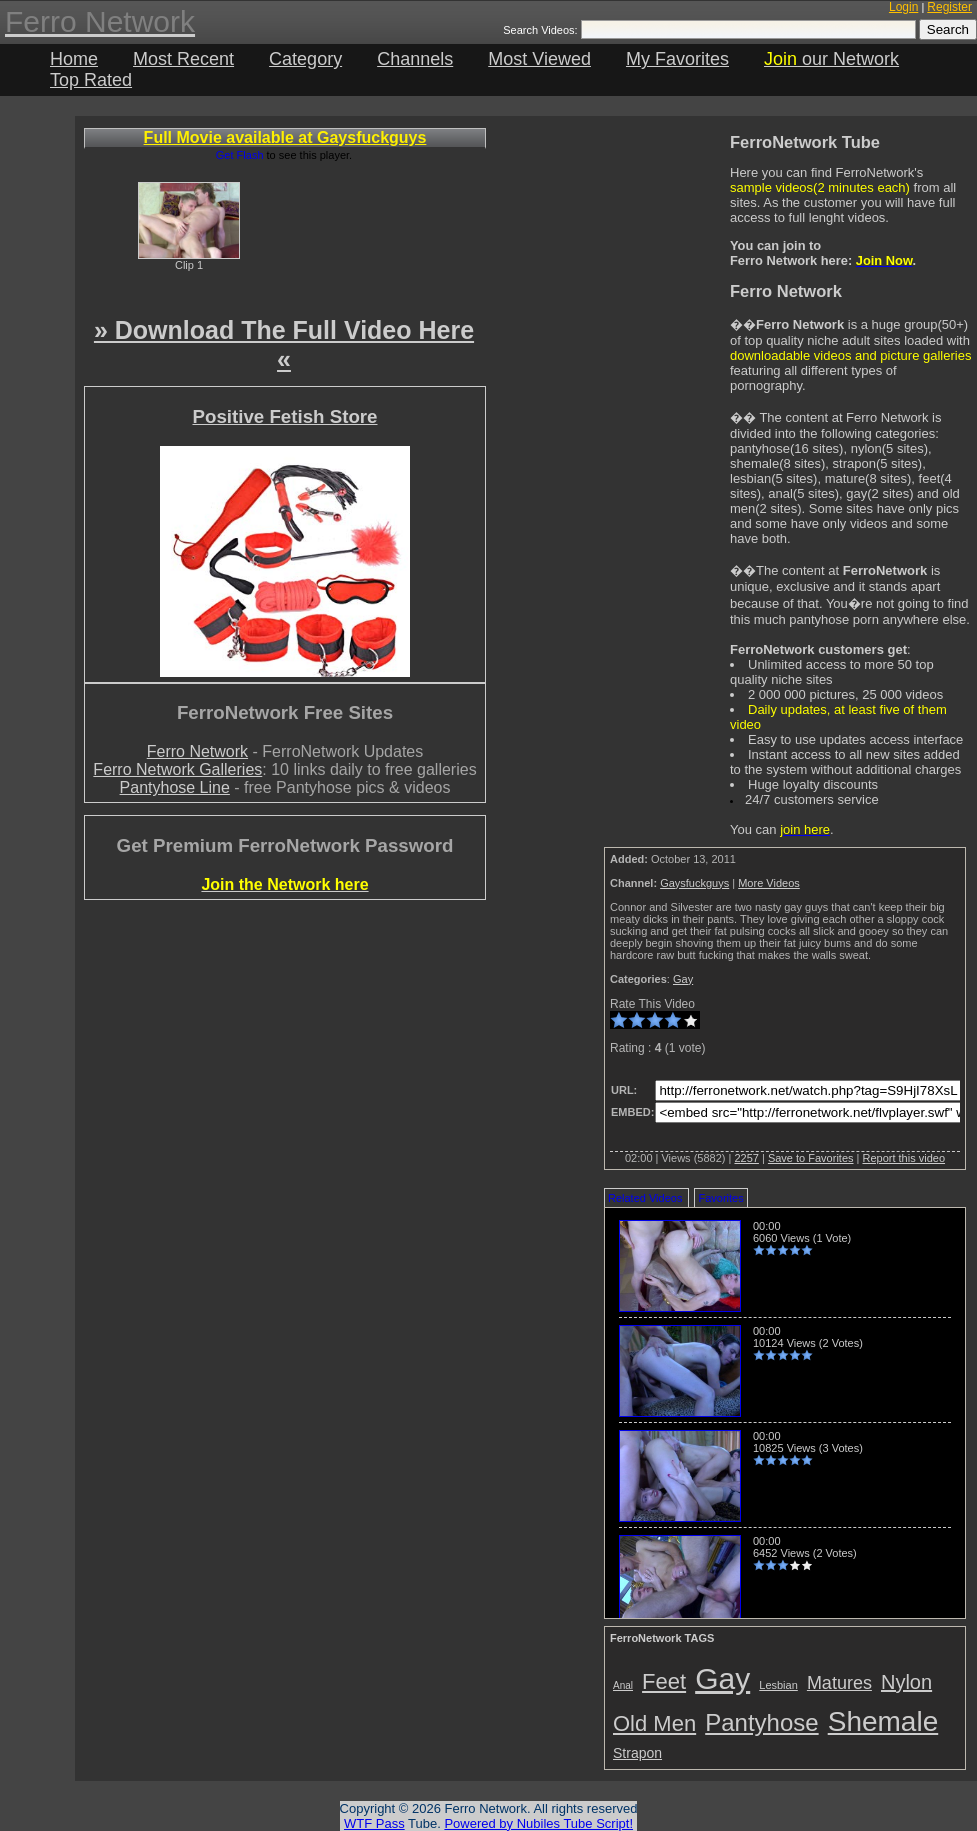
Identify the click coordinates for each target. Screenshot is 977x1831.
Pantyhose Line (175, 787)
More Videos (769, 883)
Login (903, 7)
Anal (623, 1685)
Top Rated (91, 80)
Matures (839, 1683)
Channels (415, 59)
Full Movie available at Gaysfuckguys (285, 137)
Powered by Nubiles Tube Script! (538, 1823)
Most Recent (183, 59)
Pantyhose (761, 1722)
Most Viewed (539, 59)
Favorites (720, 1198)
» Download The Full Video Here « (284, 344)
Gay (683, 979)
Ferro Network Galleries (177, 769)
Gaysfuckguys (694, 883)
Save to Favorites (811, 1158)
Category (305, 59)
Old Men (654, 1723)
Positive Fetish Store (284, 416)
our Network (831, 59)
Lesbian (778, 1685)
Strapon (637, 1753)
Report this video (903, 1158)
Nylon (906, 1682)
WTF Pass (374, 1823)
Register (949, 7)
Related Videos (645, 1198)
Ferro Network (197, 751)
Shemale (883, 1721)
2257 (746, 1158)
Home (74, 59)
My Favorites (677, 59)
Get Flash (240, 155)
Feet (664, 1681)
